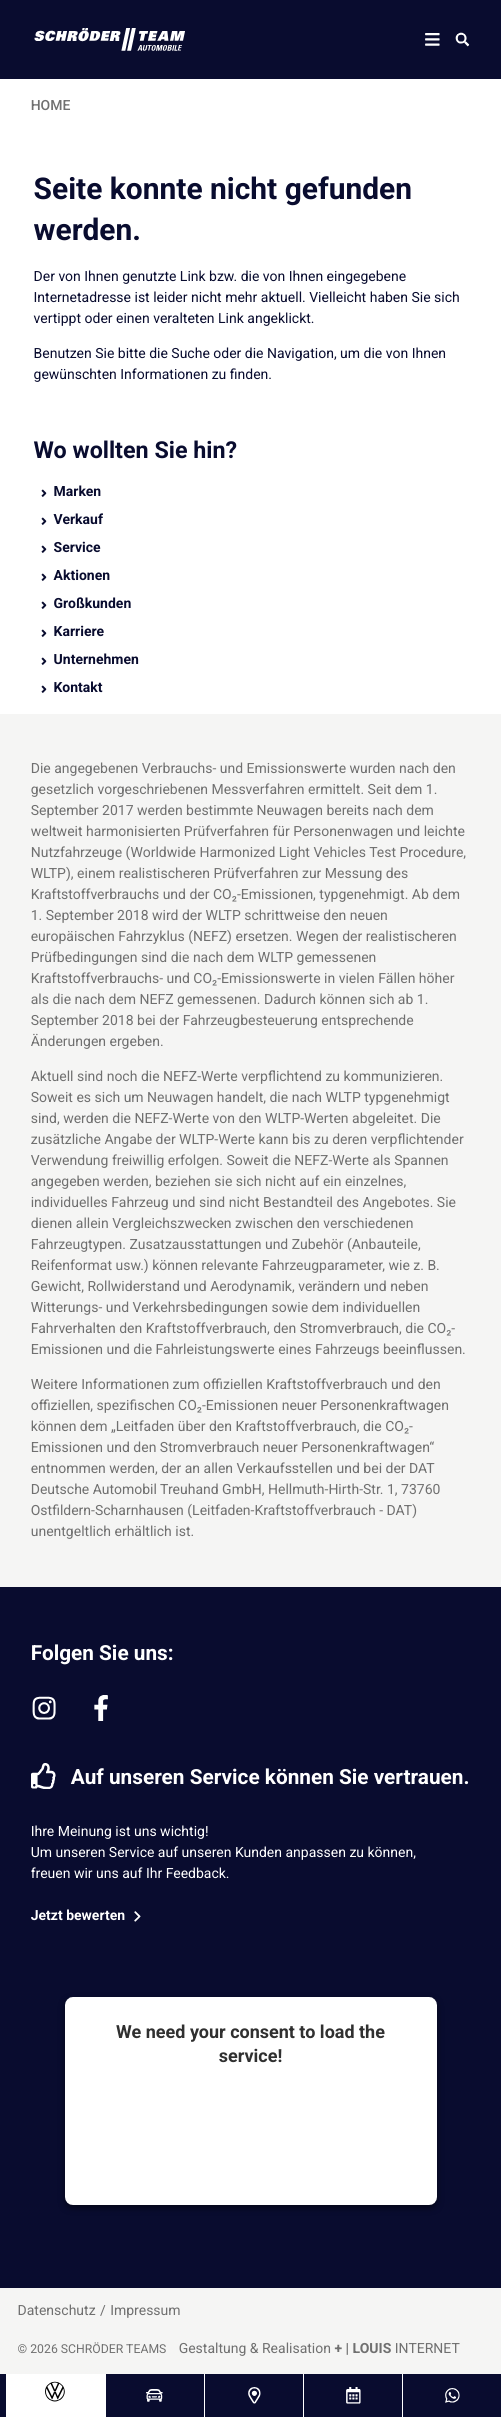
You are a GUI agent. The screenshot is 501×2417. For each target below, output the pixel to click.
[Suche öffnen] (462, 38)
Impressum (145, 2311)
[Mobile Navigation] (432, 39)
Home (51, 106)
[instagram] (44, 1708)
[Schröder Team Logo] (97, 39)
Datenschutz (57, 2311)
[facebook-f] (101, 1708)
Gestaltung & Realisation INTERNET (319, 2349)
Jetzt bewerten (88, 1916)
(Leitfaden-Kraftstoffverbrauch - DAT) (302, 1511)
